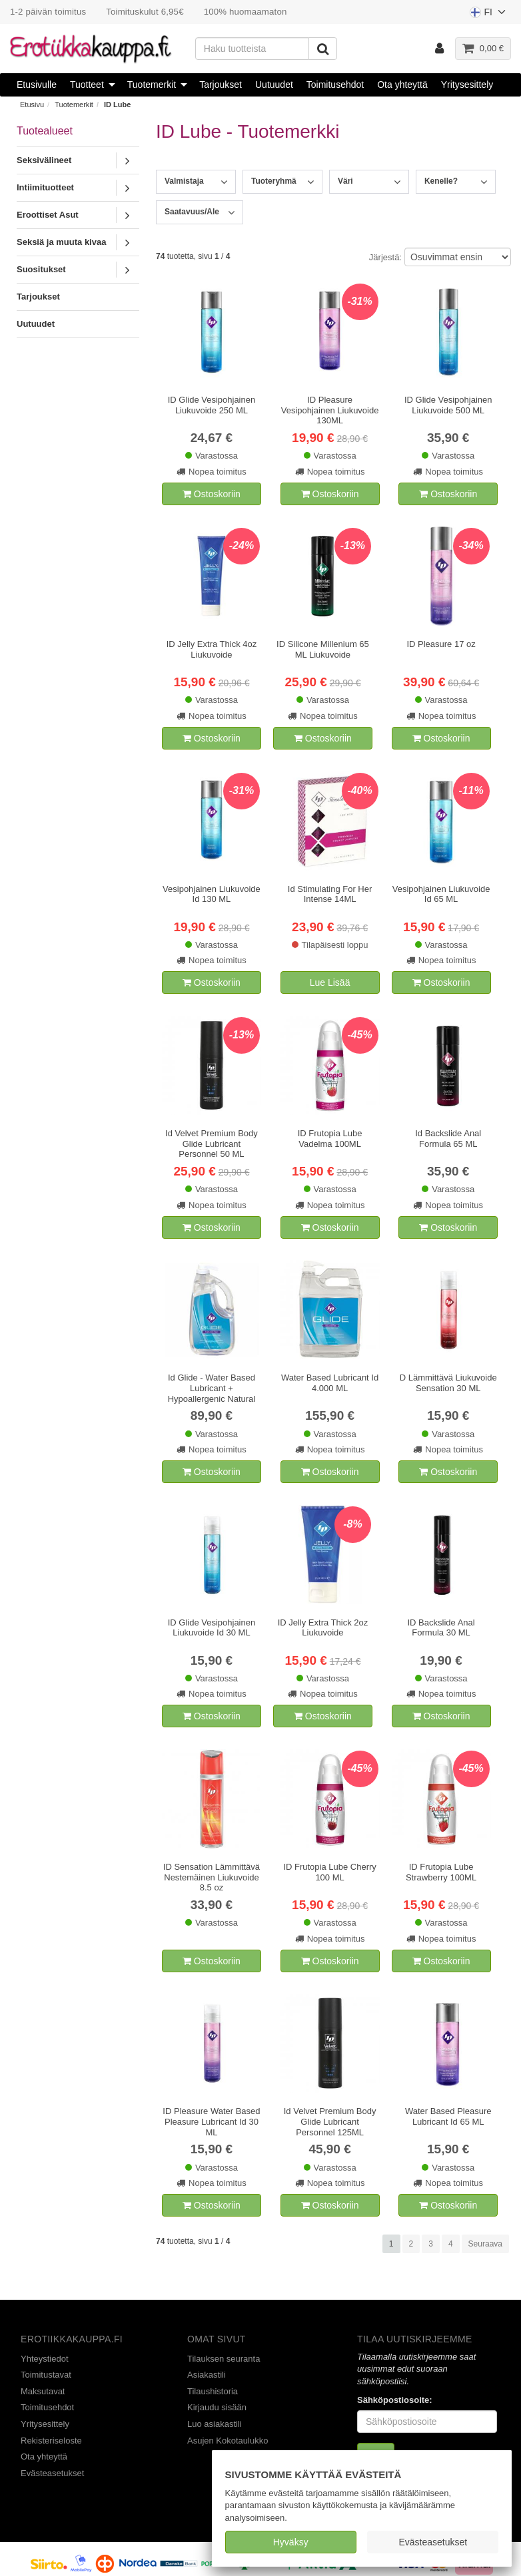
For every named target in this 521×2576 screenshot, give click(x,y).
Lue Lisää (330, 982)
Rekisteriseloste (51, 2441)
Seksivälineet (44, 160)
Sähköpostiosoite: (394, 2400)
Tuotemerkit (151, 84)
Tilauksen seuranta (223, 2359)
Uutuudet (274, 84)
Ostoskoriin (212, 494)
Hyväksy (290, 2542)
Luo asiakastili (214, 2424)
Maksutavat (43, 2391)
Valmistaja (184, 181)
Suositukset (41, 269)
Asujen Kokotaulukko (227, 2441)
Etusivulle (37, 84)
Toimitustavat (46, 2375)
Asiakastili (206, 2375)
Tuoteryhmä (273, 181)
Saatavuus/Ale (192, 211)
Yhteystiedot (45, 2359)
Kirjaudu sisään (217, 2407)
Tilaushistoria (212, 2391)
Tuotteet (87, 84)
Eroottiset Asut (48, 215)
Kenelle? (441, 181)
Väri (345, 181)
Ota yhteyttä (402, 84)
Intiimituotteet (45, 187)
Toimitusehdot (335, 84)
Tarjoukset (220, 84)
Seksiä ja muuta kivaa (61, 242)
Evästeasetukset (432, 2542)
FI (488, 15)
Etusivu (32, 104)
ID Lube (117, 104)
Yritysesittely (467, 84)
